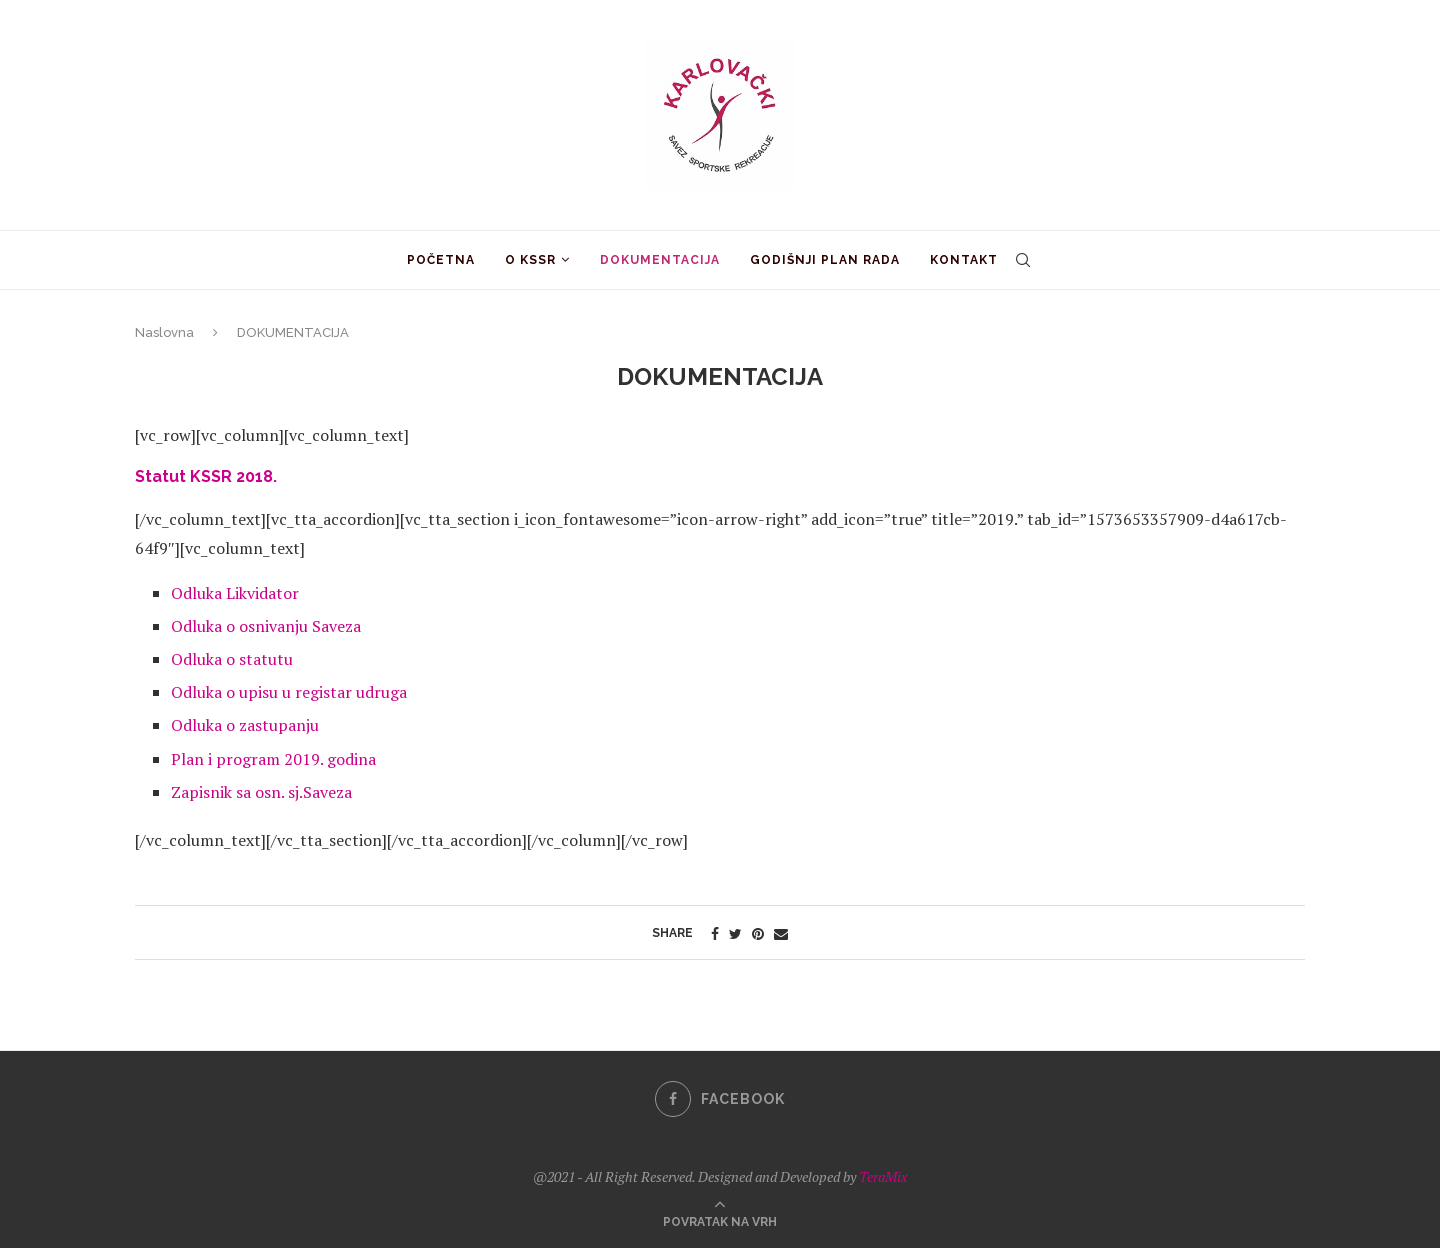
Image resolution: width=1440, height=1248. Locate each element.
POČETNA (441, 260)
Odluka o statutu (232, 659)
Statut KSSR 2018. (206, 476)
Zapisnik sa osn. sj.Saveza (261, 792)
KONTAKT (964, 260)
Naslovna (164, 332)
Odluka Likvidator (235, 593)
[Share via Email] (781, 933)
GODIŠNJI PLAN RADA (825, 260)
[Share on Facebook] (715, 933)
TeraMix (883, 1176)
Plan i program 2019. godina (273, 759)
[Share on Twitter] (735, 933)
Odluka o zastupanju (245, 725)
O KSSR (530, 260)
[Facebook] (720, 1099)
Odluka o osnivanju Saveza (266, 626)
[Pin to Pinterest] (758, 933)
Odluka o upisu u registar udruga (289, 692)
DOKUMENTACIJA (660, 260)
